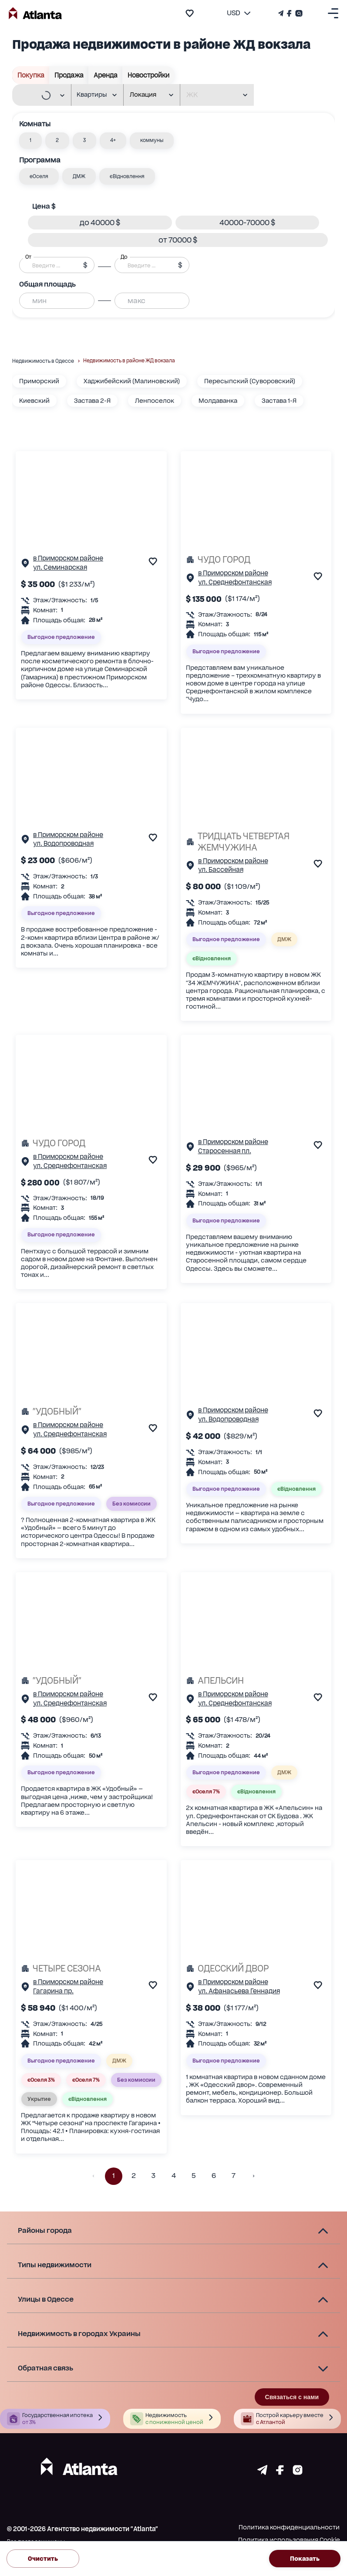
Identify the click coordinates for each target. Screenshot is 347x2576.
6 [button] (213, 2176)
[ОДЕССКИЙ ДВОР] (256, 1968)
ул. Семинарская (60, 567)
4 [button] (173, 2176)
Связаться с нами (292, 2397)
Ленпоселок (154, 400)
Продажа (69, 75)
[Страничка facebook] (280, 2472)
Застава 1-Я (279, 400)
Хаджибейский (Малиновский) (132, 381)
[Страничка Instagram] (298, 13)
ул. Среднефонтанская (235, 582)
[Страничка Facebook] (289, 13)
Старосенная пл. (224, 1151)
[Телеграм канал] (281, 13)
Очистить (43, 2559)
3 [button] (153, 2176)
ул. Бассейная (220, 869)
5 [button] (193, 2176)
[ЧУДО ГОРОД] (256, 559)
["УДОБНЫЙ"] (91, 1411)
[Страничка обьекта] (25, 565)
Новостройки (148, 75)
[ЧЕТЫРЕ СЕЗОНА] (91, 1968)
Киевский (34, 400)
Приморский (39, 381)
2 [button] (133, 2176)
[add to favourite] (189, 13)
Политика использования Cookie (289, 2539)
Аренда (105, 75)
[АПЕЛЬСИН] (256, 1680)
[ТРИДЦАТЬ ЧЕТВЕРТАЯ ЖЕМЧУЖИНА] (256, 842)
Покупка (31, 75)
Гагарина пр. (53, 1991)
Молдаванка (218, 400)
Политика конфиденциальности (289, 2527)
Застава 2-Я (92, 400)
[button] (30, 140)
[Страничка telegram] (262, 2472)
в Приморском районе (68, 558)
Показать (304, 2559)
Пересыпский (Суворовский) (249, 381)
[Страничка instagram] (298, 2472)
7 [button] (234, 2176)
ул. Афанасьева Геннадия (239, 1991)
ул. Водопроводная (63, 843)
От (28, 257)
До (124, 257)
